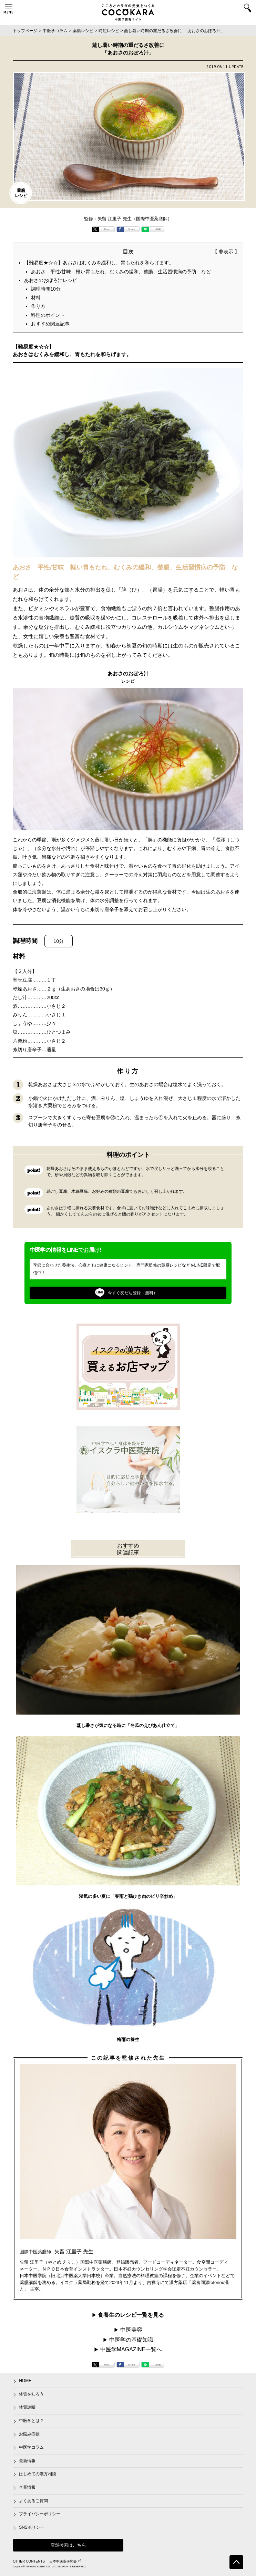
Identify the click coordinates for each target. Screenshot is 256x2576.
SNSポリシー (31, 2527)
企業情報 (27, 2487)
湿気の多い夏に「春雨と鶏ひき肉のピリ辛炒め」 (128, 1896)
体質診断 (27, 2407)
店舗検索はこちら (68, 2545)
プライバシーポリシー (39, 2513)
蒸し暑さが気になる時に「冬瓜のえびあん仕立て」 (128, 1725)
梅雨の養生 (128, 2039)
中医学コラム (31, 2447)
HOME (25, 2380)
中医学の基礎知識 (131, 2340)
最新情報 (27, 2460)
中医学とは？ (31, 2420)
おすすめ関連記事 (50, 323)
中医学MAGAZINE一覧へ (131, 2349)
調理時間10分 (46, 289)
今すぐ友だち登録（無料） (126, 1292)
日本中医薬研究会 (65, 2561)
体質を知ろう (31, 2394)
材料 (36, 297)
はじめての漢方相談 (37, 2473)
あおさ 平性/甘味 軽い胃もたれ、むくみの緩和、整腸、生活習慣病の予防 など (121, 271)
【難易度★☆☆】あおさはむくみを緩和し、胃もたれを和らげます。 (99, 262)
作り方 (38, 306)
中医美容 (131, 2330)
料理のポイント (48, 315)
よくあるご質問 (33, 2500)
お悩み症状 (29, 2434)
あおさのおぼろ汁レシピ (50, 280)
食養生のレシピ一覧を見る (131, 2314)
